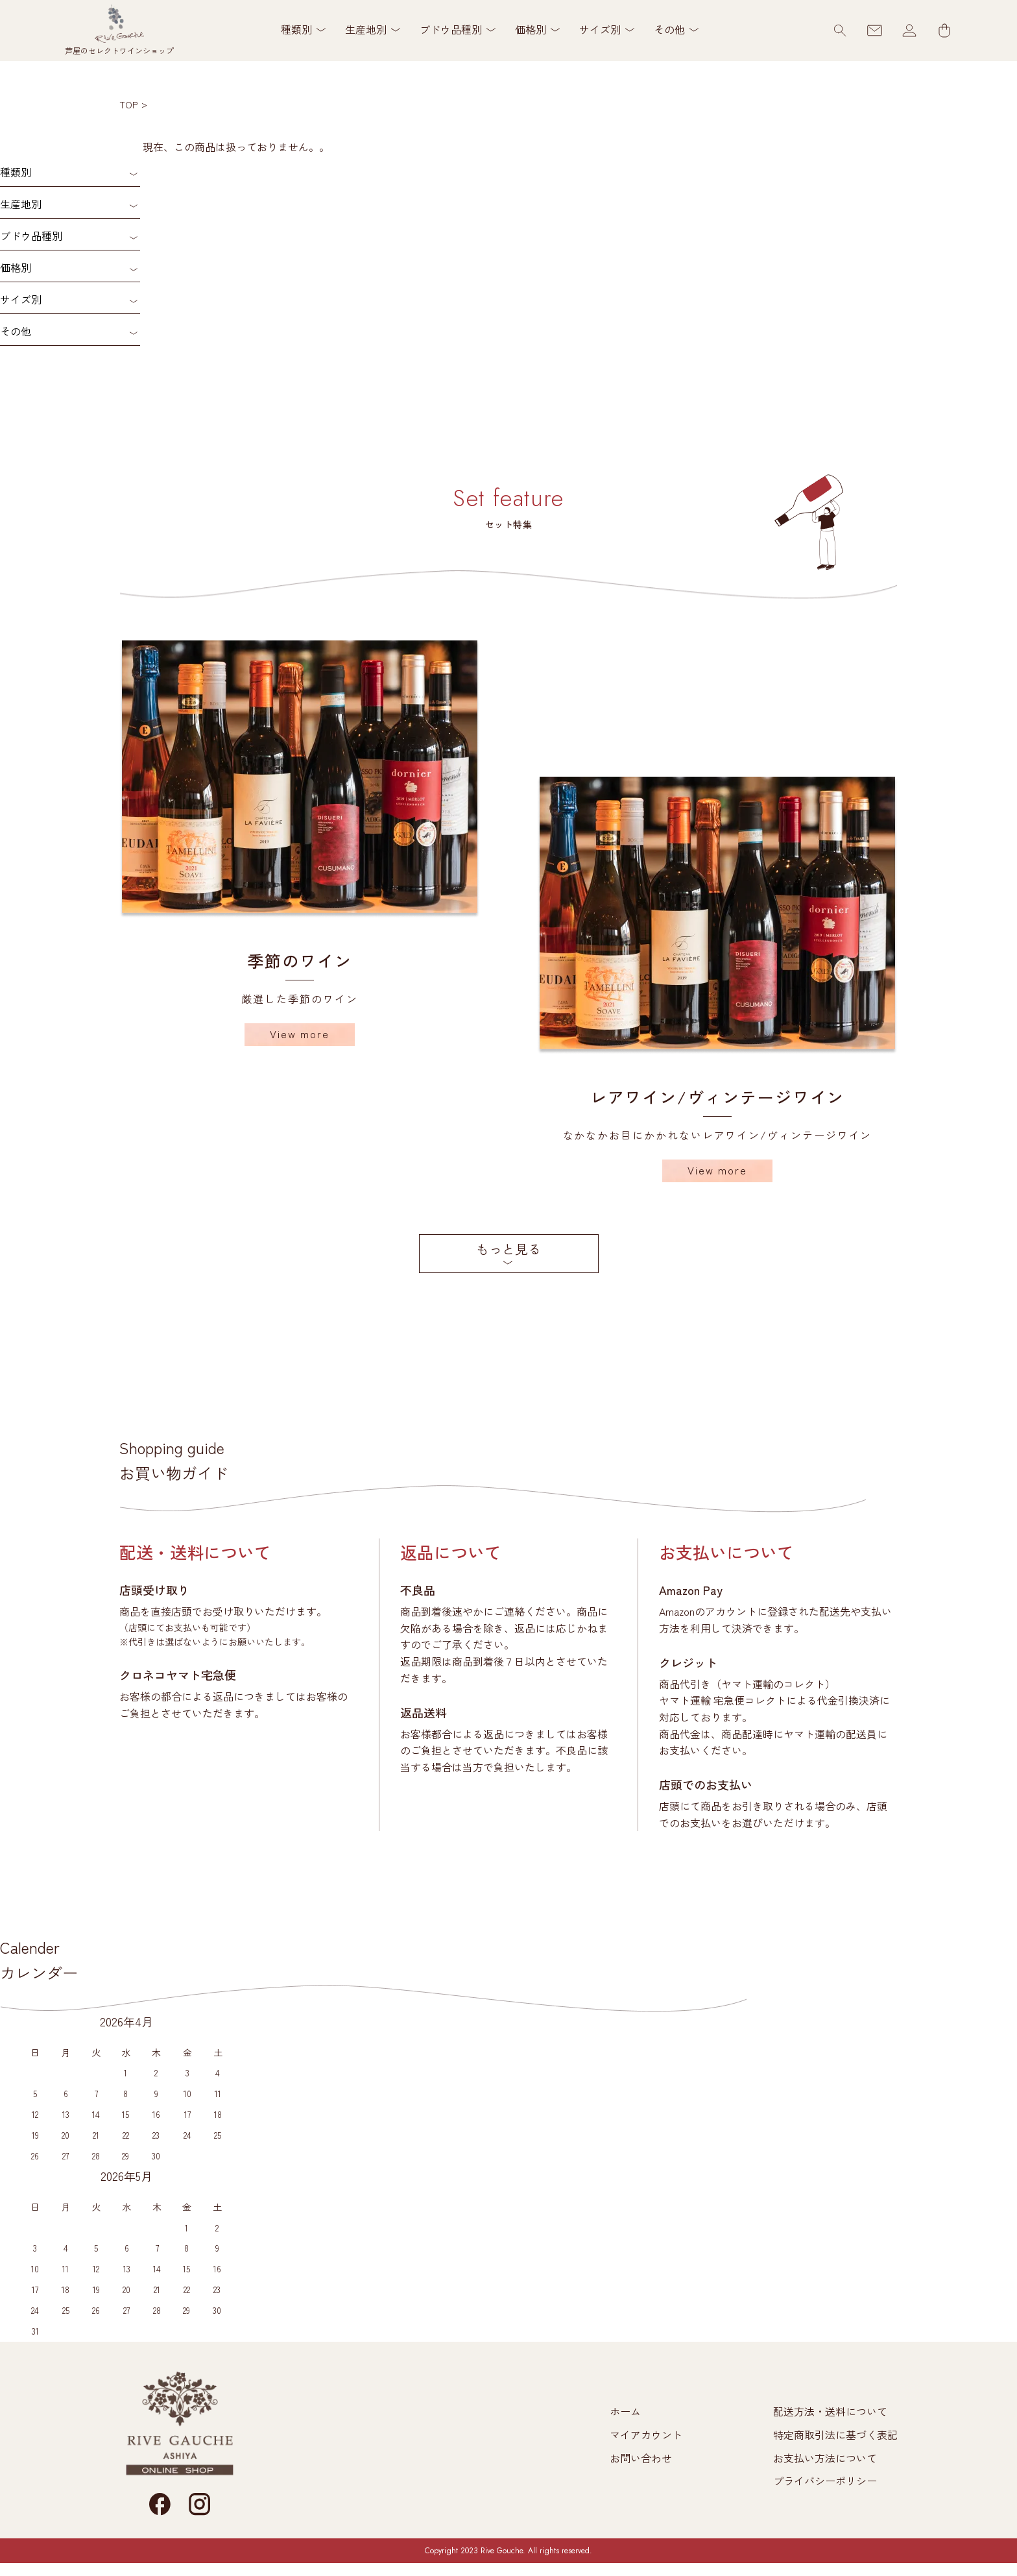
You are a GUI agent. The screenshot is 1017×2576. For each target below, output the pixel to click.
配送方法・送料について (830, 2411)
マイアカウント (646, 2434)
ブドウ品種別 (31, 235)
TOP (128, 104)
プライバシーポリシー (825, 2480)
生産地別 (21, 204)
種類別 (15, 172)
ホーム (625, 2411)
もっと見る (508, 1248)
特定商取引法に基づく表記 (835, 2434)
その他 (15, 331)
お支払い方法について (825, 2458)
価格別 (15, 267)
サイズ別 (21, 299)
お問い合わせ (641, 2458)
